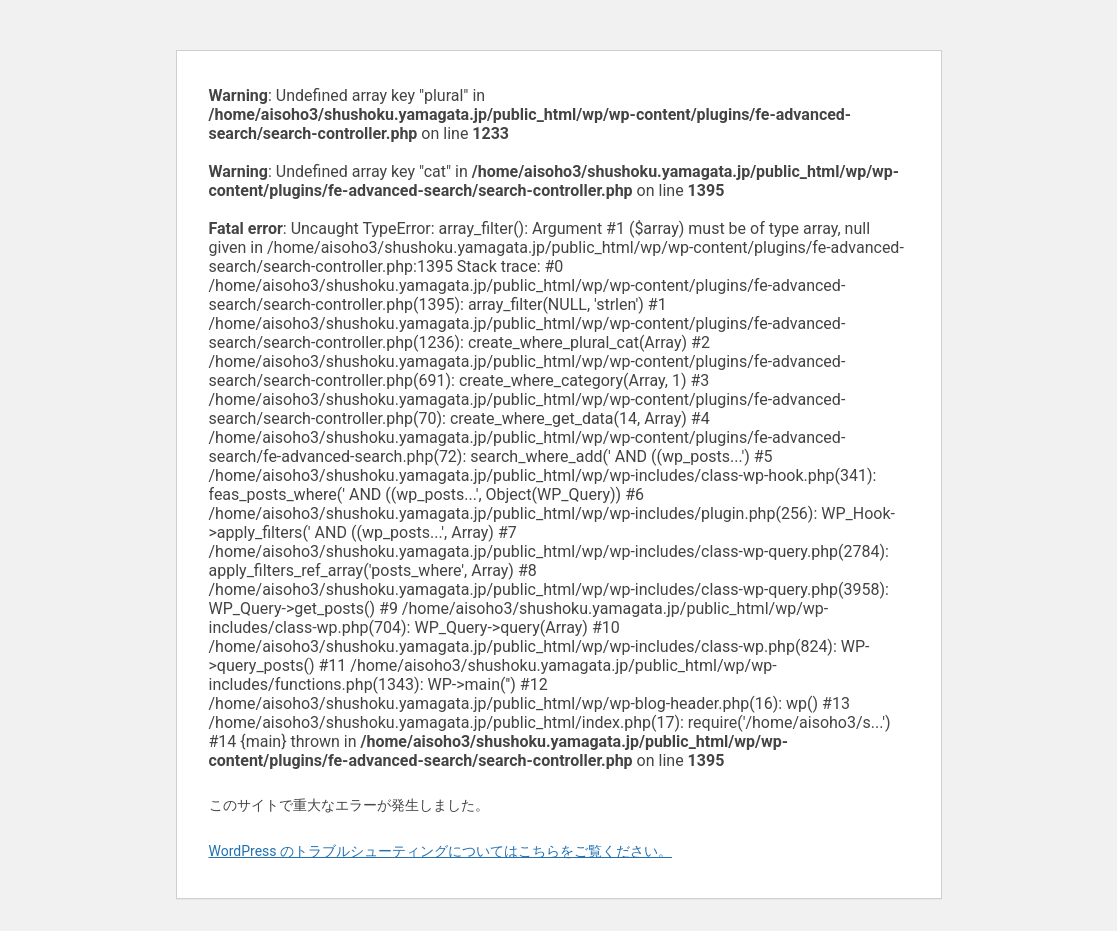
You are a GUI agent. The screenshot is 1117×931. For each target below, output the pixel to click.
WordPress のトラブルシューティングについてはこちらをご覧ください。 (441, 851)
